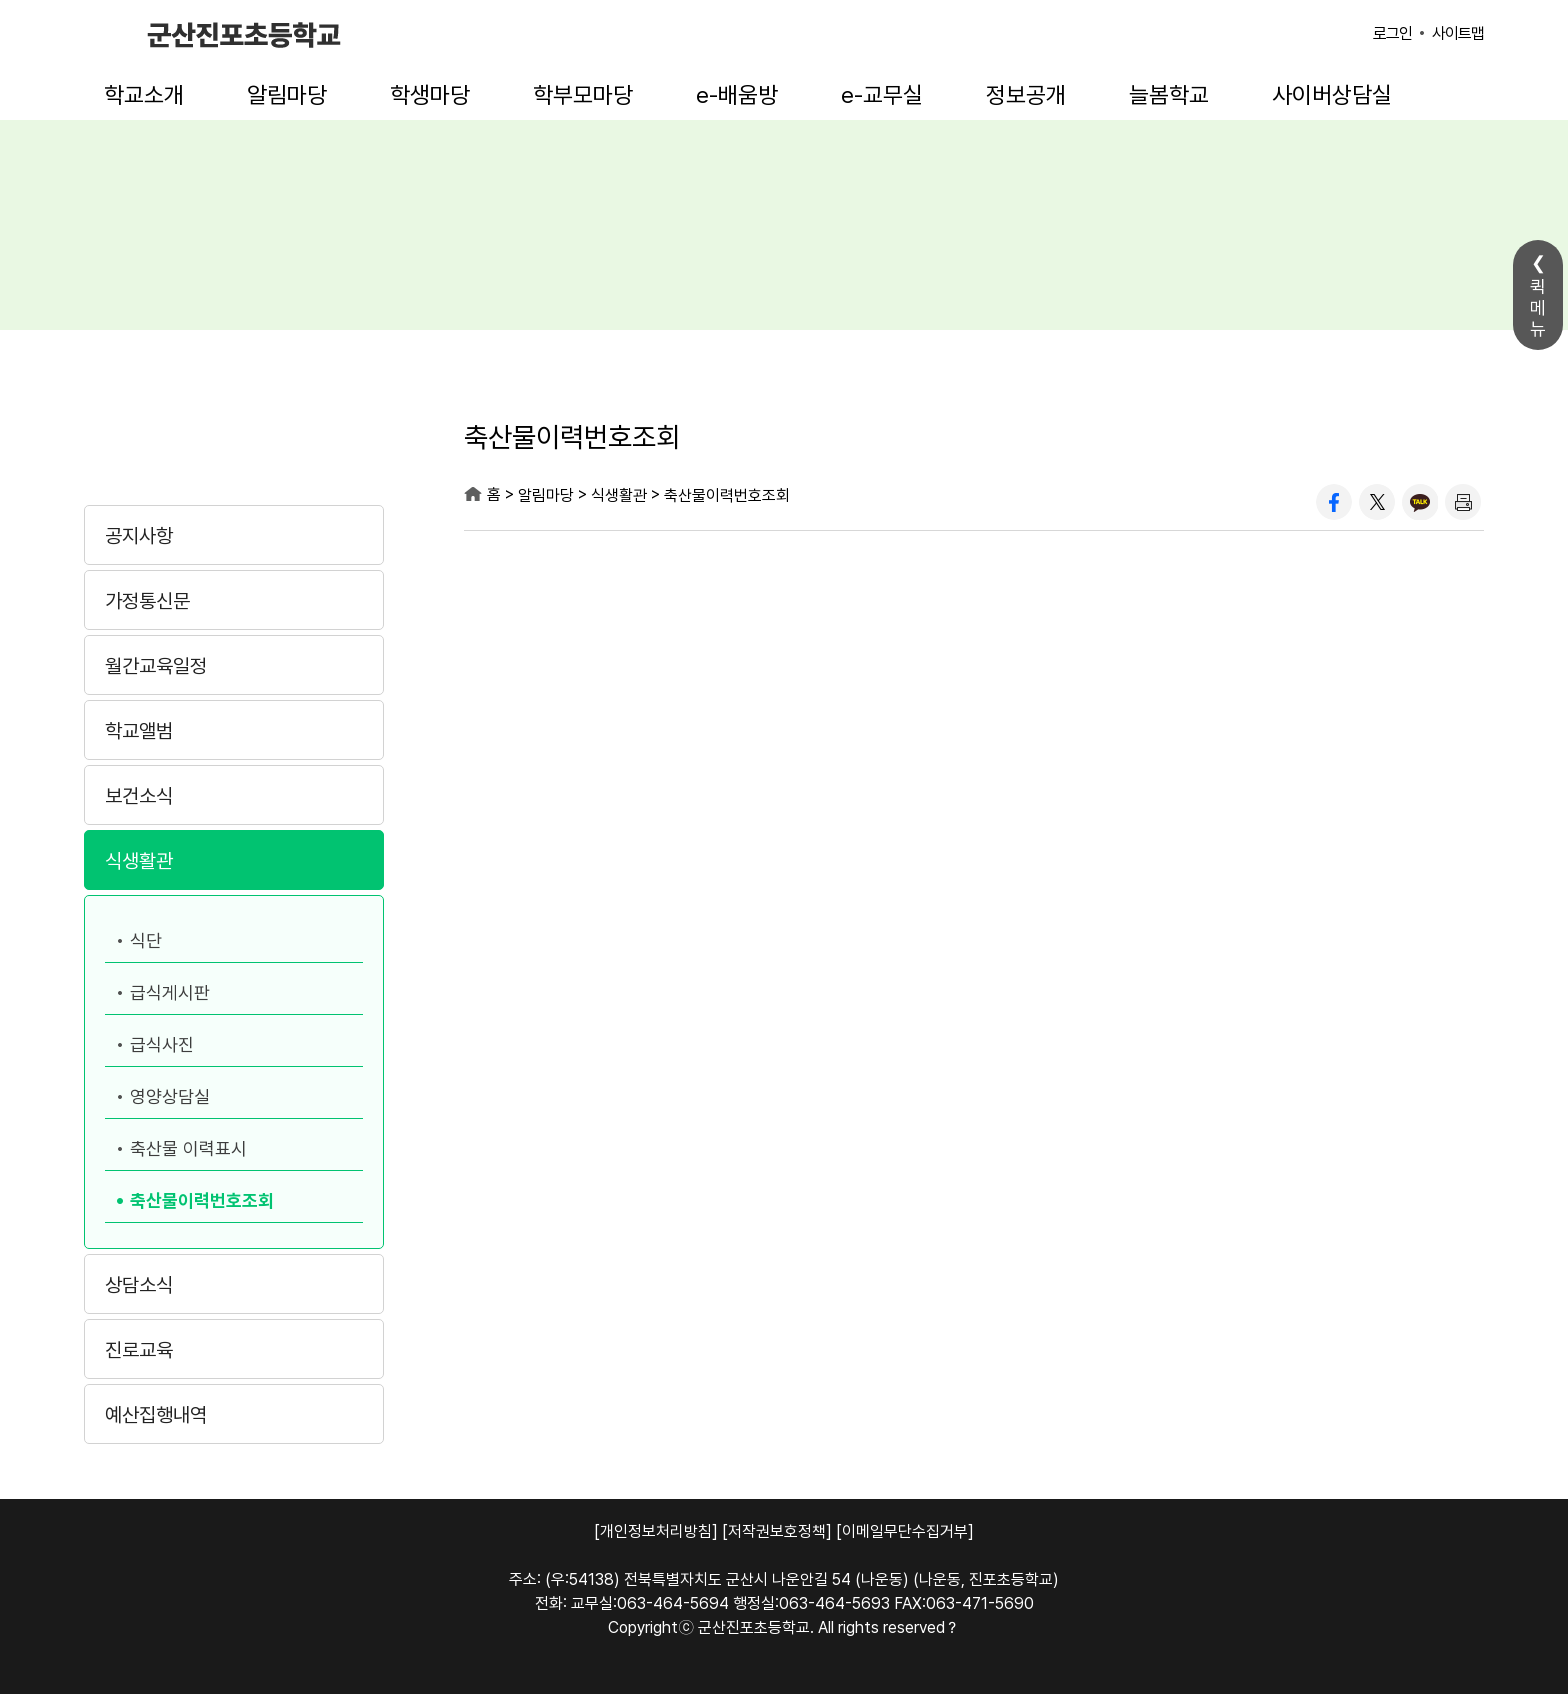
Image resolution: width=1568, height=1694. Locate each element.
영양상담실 (170, 1096)
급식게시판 (170, 992)
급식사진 (162, 1044)
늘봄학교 (1169, 95)
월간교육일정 (156, 666)
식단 (146, 940)
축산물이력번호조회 (202, 1200)
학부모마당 (583, 95)
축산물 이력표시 (188, 1148)
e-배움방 (737, 95)
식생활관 (139, 861)
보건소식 (139, 796)
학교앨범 (139, 731)
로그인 (1392, 33)
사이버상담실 (1332, 95)
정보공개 (1026, 95)
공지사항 (139, 536)
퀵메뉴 (1538, 307)
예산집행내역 (156, 1415)
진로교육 (139, 1350)
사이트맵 (1458, 33)
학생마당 (430, 95)
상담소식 (139, 1285)
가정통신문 (147, 601)
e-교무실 (882, 95)
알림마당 (287, 95)
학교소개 (144, 95)
